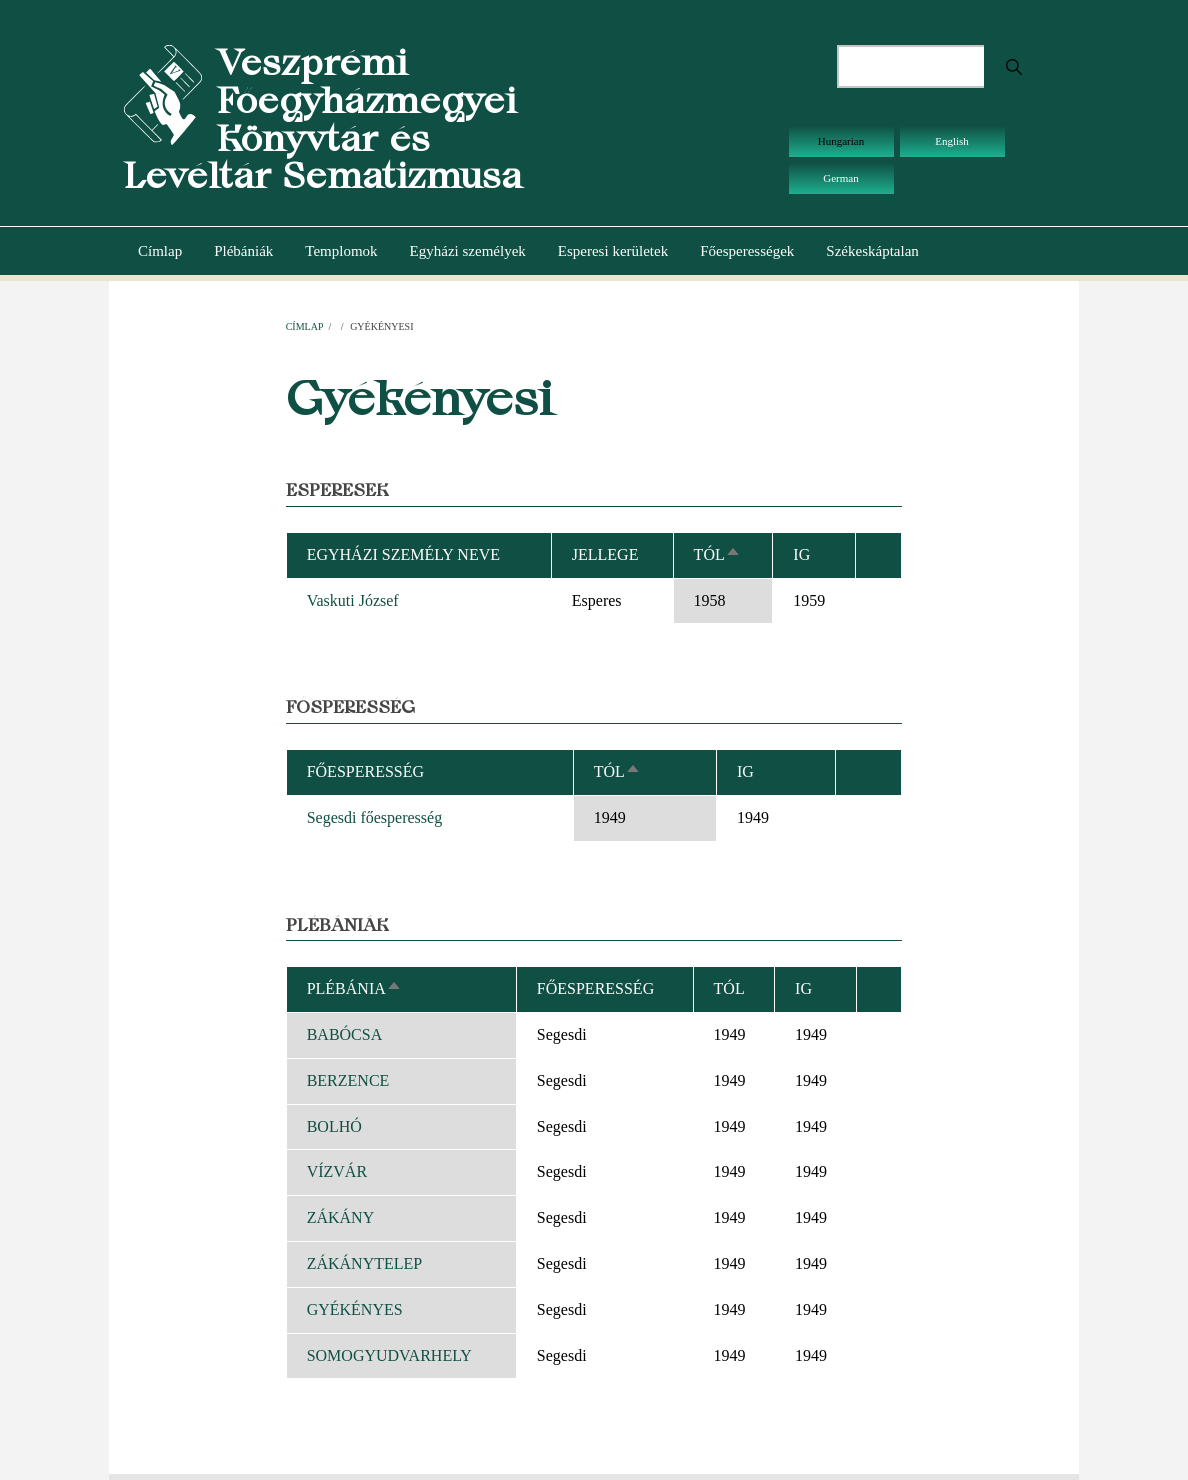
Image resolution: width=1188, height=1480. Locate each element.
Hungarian (841, 141)
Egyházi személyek (468, 251)
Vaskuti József (353, 600)
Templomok (341, 251)
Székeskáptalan (872, 251)
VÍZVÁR (337, 1171)
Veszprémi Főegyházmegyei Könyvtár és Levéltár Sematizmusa (323, 119)
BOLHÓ (334, 1126)
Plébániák (243, 251)
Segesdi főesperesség (375, 817)
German (840, 178)
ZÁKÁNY (341, 1217)
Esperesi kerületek (613, 251)
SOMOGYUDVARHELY (389, 1355)
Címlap (160, 251)
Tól (717, 554)
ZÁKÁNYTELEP (365, 1263)
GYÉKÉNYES (355, 1309)
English (952, 141)
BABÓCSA (345, 1034)
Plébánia (354, 988)
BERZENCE (348, 1080)
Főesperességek (747, 251)
